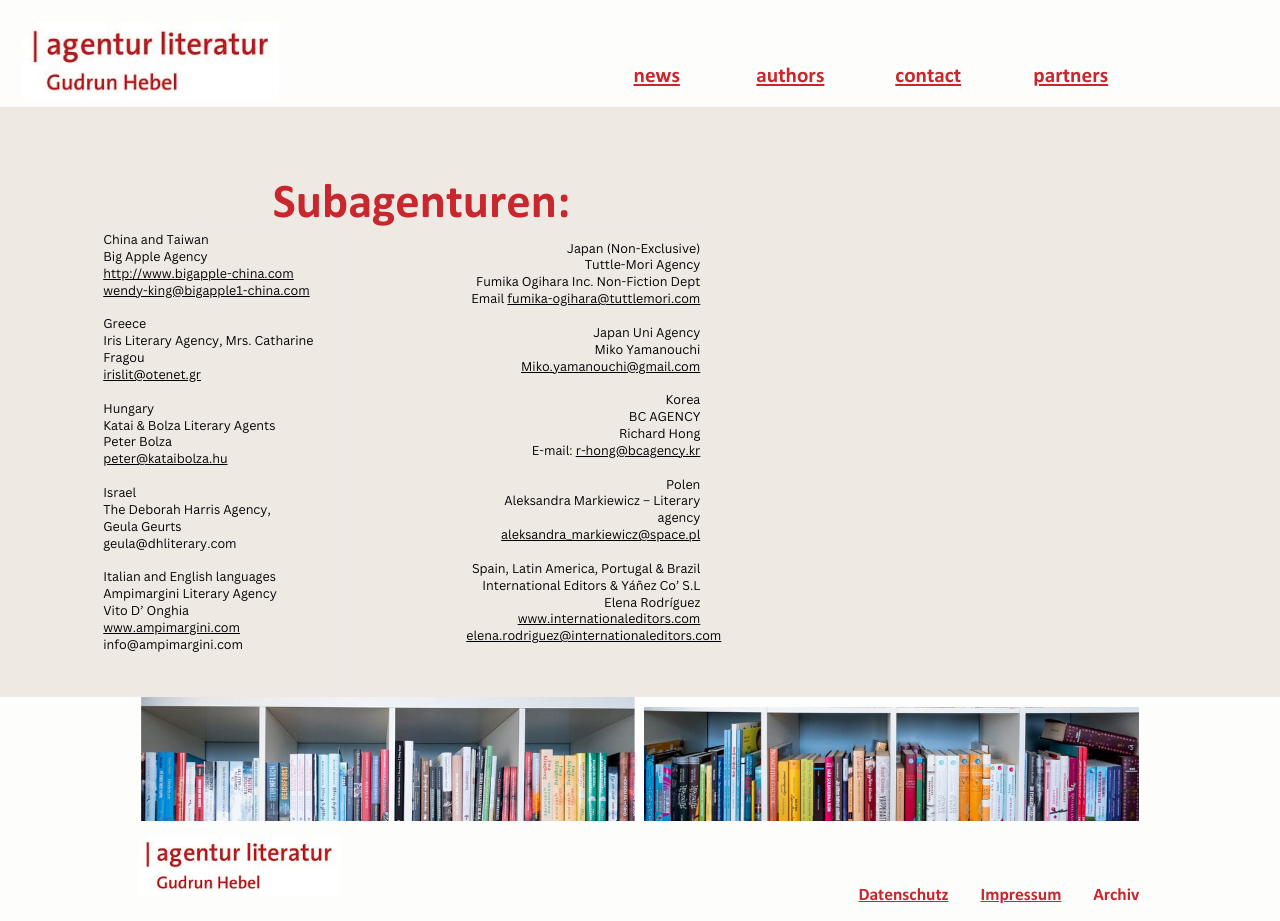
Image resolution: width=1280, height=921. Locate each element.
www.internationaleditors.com (609, 618)
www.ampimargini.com (171, 627)
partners (1070, 77)
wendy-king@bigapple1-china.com (206, 290)
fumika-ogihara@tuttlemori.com (603, 298)
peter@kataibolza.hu (165, 458)
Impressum (1021, 896)
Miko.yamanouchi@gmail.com (610, 366)
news (657, 77)
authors (790, 77)
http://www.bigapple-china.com (198, 273)
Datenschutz (903, 896)
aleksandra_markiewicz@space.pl (600, 534)
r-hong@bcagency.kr (638, 450)
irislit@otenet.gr (152, 374)
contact (928, 77)
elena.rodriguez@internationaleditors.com (593, 635)
